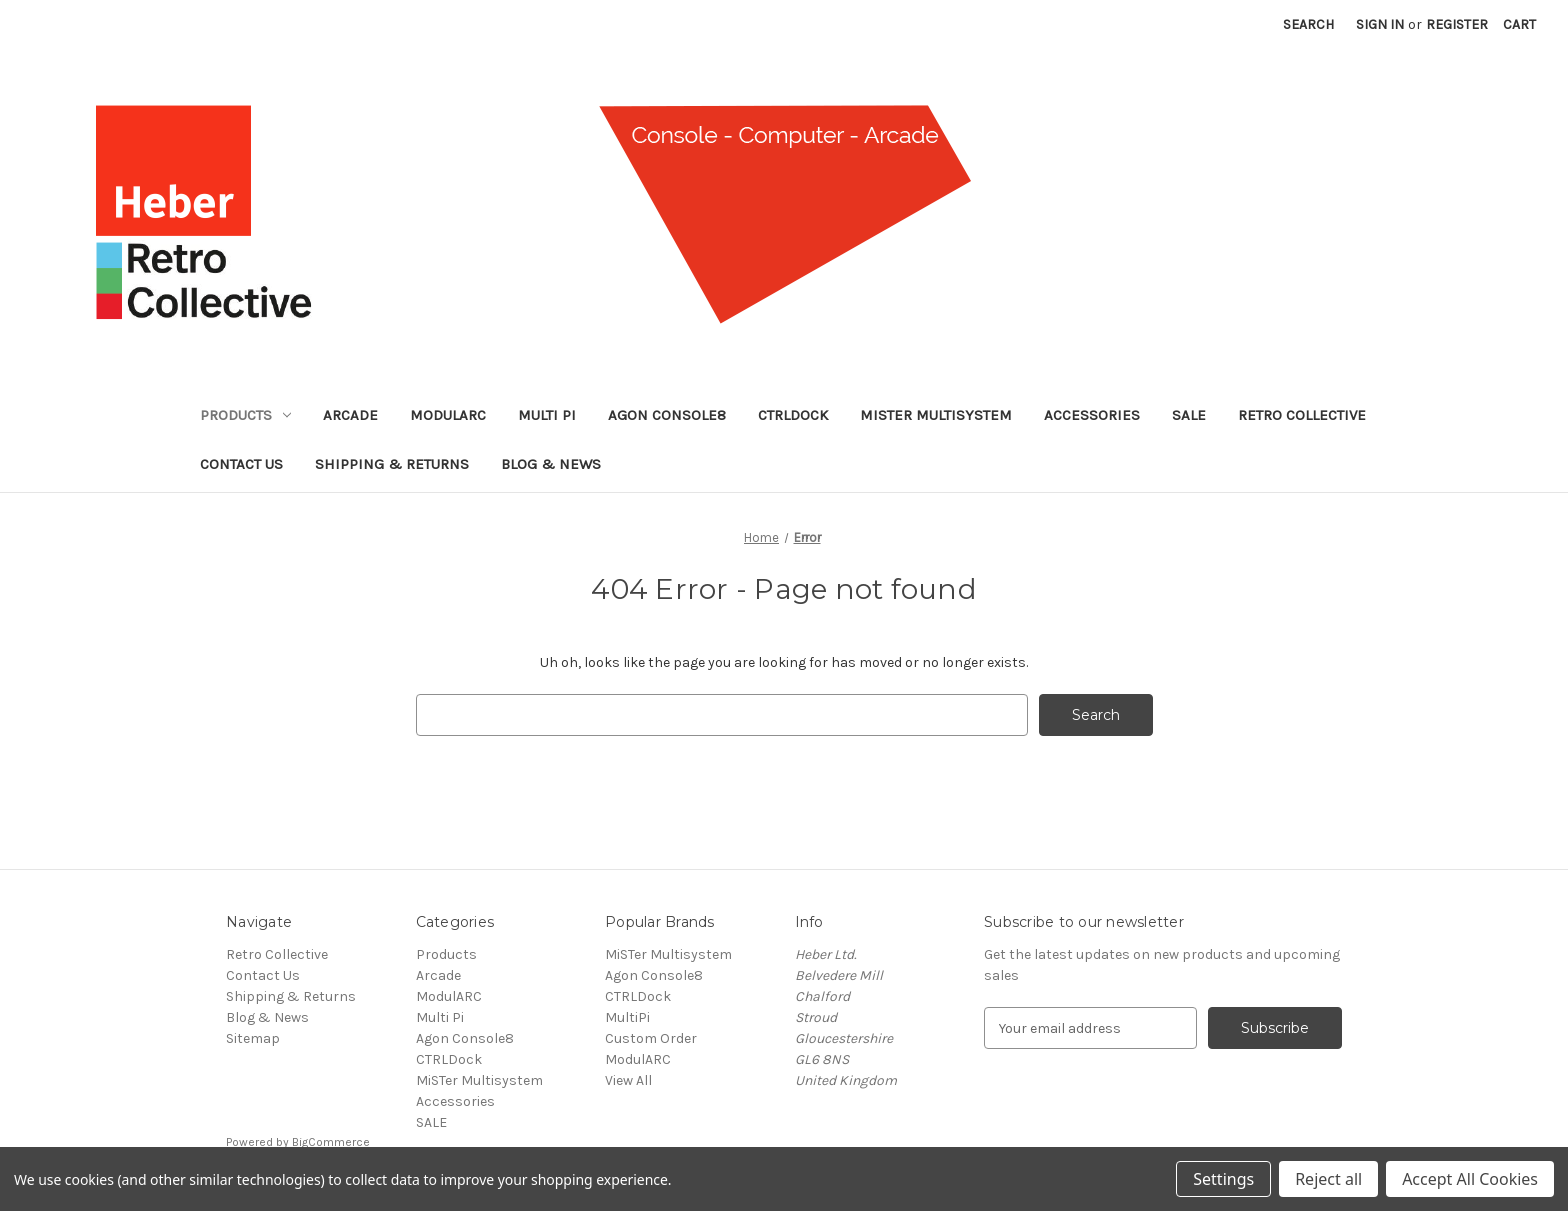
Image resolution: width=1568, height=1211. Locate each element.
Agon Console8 (667, 415)
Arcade (350, 415)
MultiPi (627, 1017)
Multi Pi (547, 415)
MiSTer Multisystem (936, 415)
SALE (1189, 415)
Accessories (1092, 415)
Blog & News (551, 464)
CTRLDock (793, 415)
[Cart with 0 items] (1519, 24)
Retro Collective (1302, 415)
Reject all (1328, 1179)
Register (1457, 24)
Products (245, 415)
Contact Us (241, 464)
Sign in (1380, 24)
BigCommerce (331, 1142)
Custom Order (651, 1038)
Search (1308, 24)
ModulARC (448, 415)
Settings (1223, 1179)
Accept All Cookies (1470, 1179)
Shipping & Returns (392, 464)
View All (628, 1080)
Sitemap (253, 1038)
